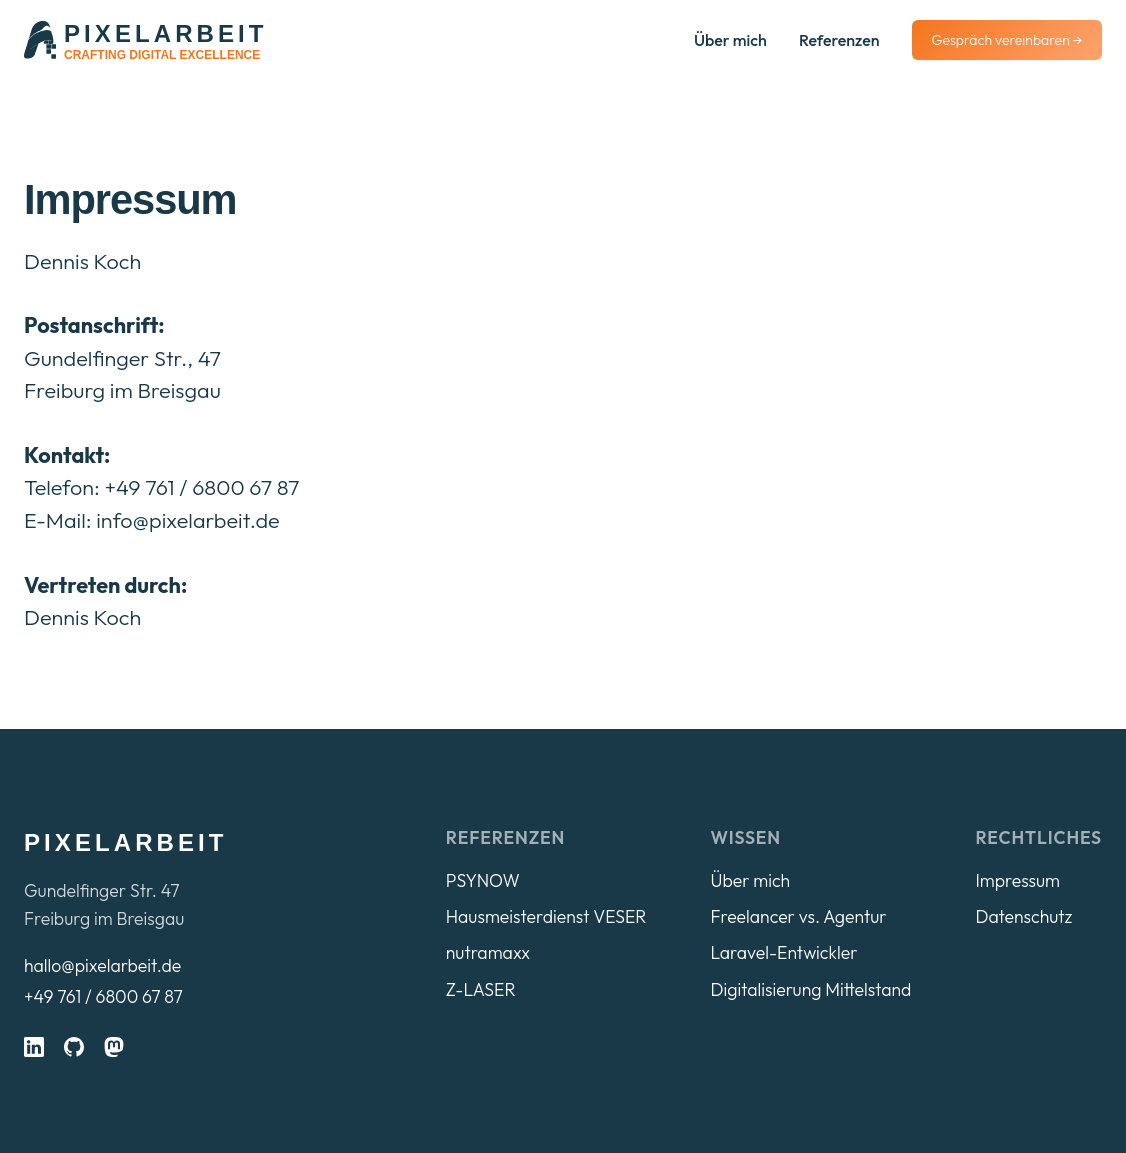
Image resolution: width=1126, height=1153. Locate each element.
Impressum (1017, 880)
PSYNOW (483, 880)
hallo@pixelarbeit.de (102, 965)
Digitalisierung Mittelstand (810, 989)
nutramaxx (488, 952)
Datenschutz (1023, 916)
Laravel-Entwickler (783, 952)
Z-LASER (481, 989)
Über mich (730, 40)
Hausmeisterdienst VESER (546, 916)
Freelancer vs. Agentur (798, 916)
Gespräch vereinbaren (1007, 40)
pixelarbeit (126, 842)
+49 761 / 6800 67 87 (103, 996)
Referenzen (839, 40)
